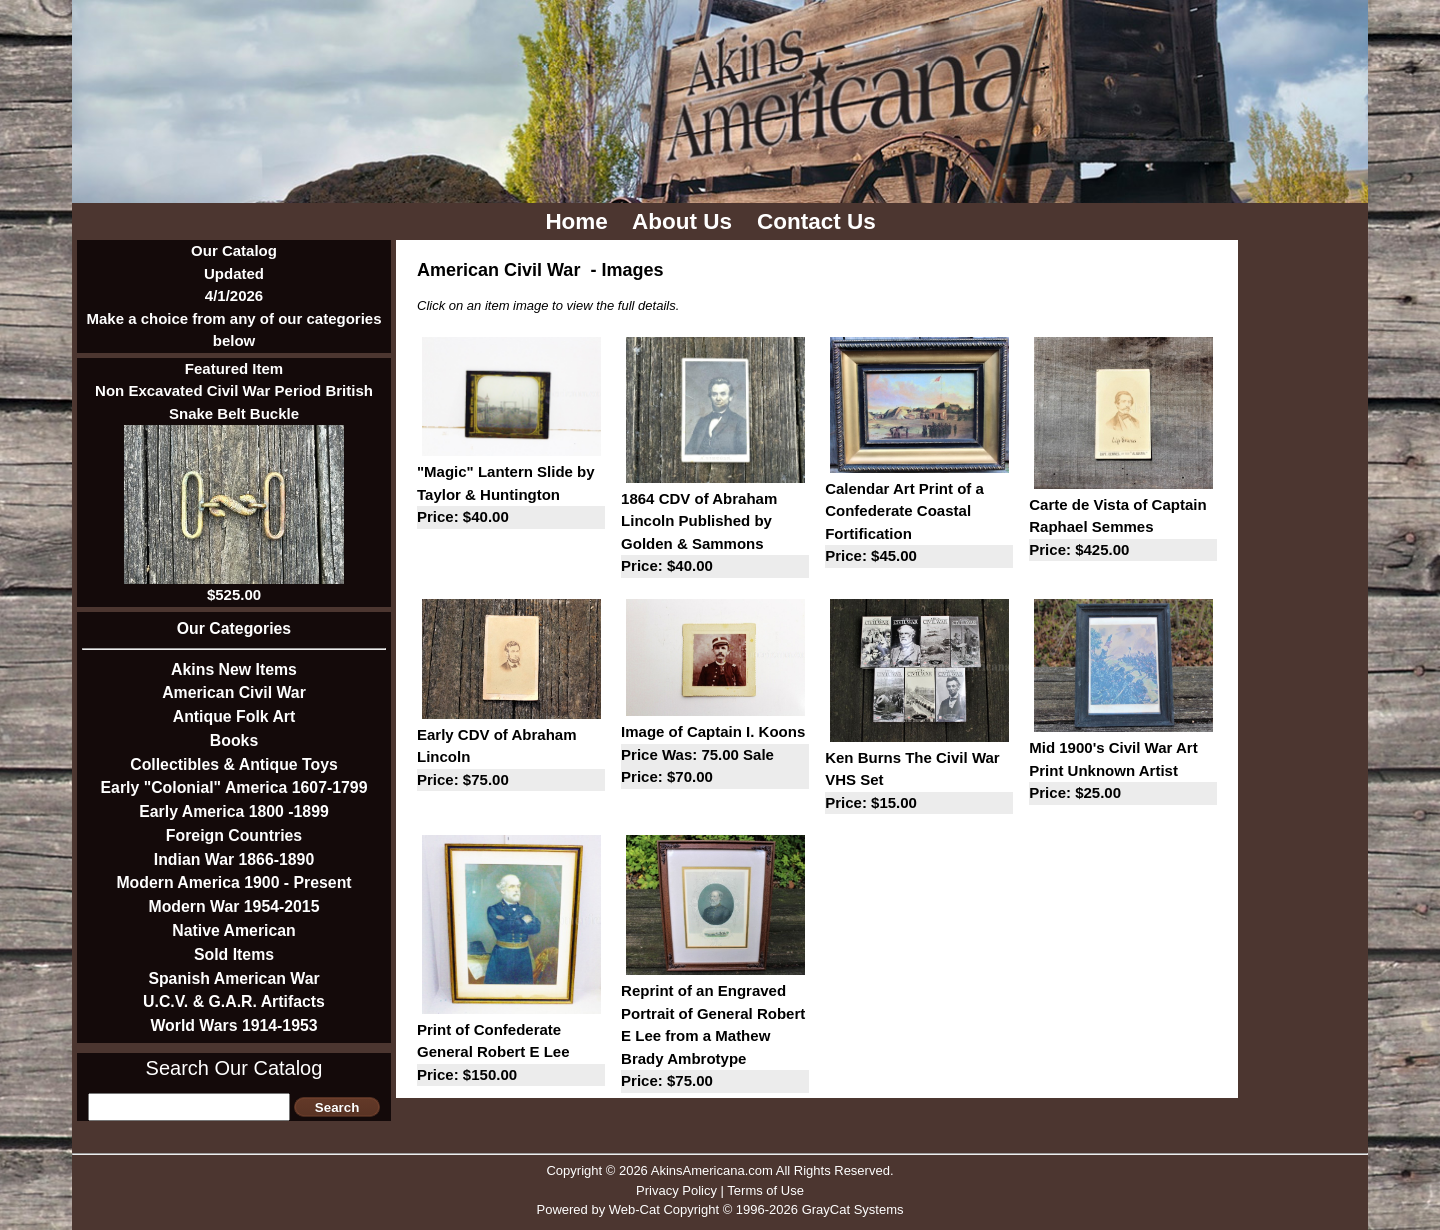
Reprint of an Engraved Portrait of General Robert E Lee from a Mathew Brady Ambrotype (715, 1037)
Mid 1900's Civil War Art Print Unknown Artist (1123, 772)
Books (234, 740)
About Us (685, 221)
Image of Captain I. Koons (715, 756)
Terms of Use (765, 1190)
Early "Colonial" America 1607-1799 (234, 787)
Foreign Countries (234, 835)
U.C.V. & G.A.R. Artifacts (234, 1001)
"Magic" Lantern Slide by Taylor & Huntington (511, 496)
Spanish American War (233, 978)
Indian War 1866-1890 (234, 859)
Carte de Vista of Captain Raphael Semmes (1123, 529)
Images (632, 270)
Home (579, 221)
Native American (233, 930)
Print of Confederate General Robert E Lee (511, 1054)
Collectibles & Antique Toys (234, 764)
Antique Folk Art (234, 716)
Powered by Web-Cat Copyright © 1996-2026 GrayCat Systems (719, 1209)
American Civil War (234, 692)
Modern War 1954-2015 (234, 906)
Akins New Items (234, 669)
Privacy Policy (676, 1190)
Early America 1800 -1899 (234, 811)
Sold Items (234, 954)
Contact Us (819, 221)
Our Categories (234, 628)
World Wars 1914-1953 (233, 1025)
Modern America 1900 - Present (233, 882)
